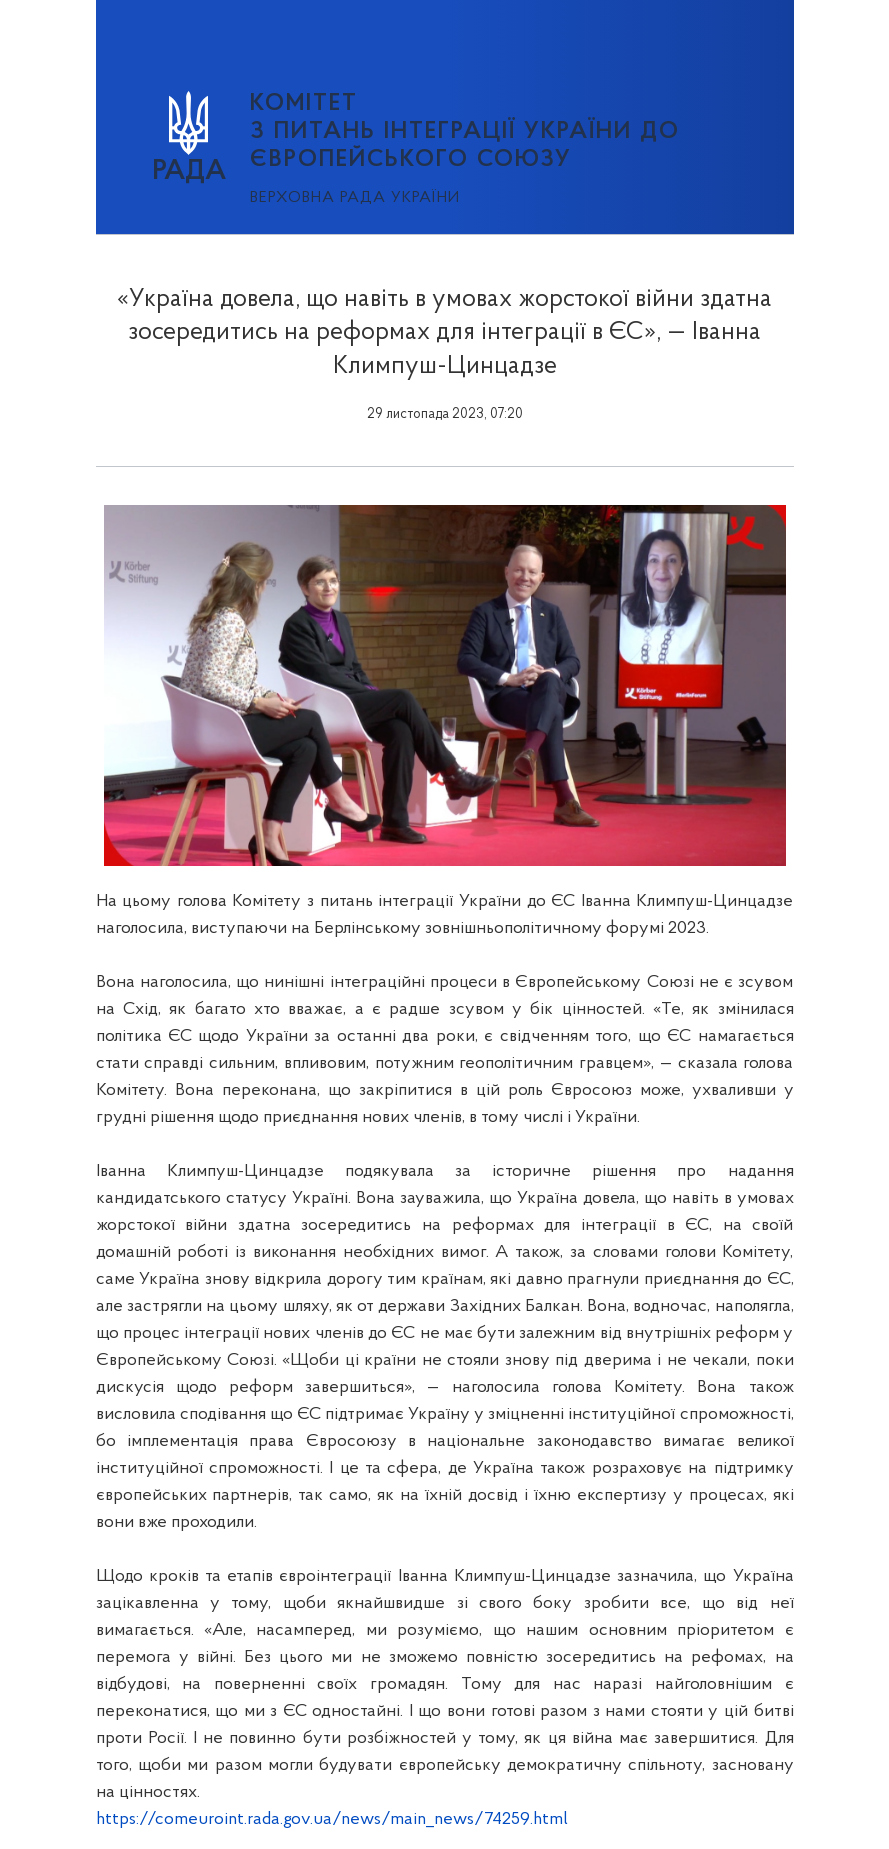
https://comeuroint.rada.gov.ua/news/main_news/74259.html (332, 1819)
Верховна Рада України (355, 198)
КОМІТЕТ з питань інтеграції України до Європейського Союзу (465, 132)
